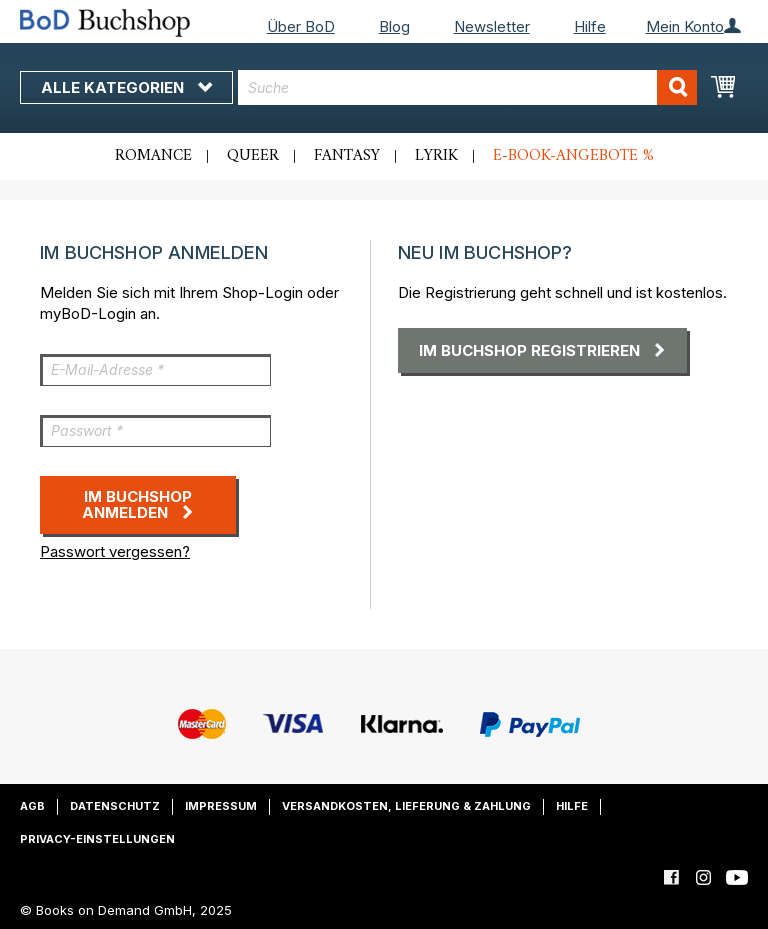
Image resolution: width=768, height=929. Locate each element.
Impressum (221, 806)
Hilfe (590, 26)
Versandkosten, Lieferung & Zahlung (406, 806)
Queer (253, 156)
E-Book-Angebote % (573, 156)
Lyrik (436, 156)
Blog (394, 26)
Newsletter (492, 26)
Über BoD (301, 26)
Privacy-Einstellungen (97, 839)
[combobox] (467, 87)
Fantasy (347, 156)
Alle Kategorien (126, 87)
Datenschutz (115, 806)
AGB (32, 806)
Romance (153, 156)
